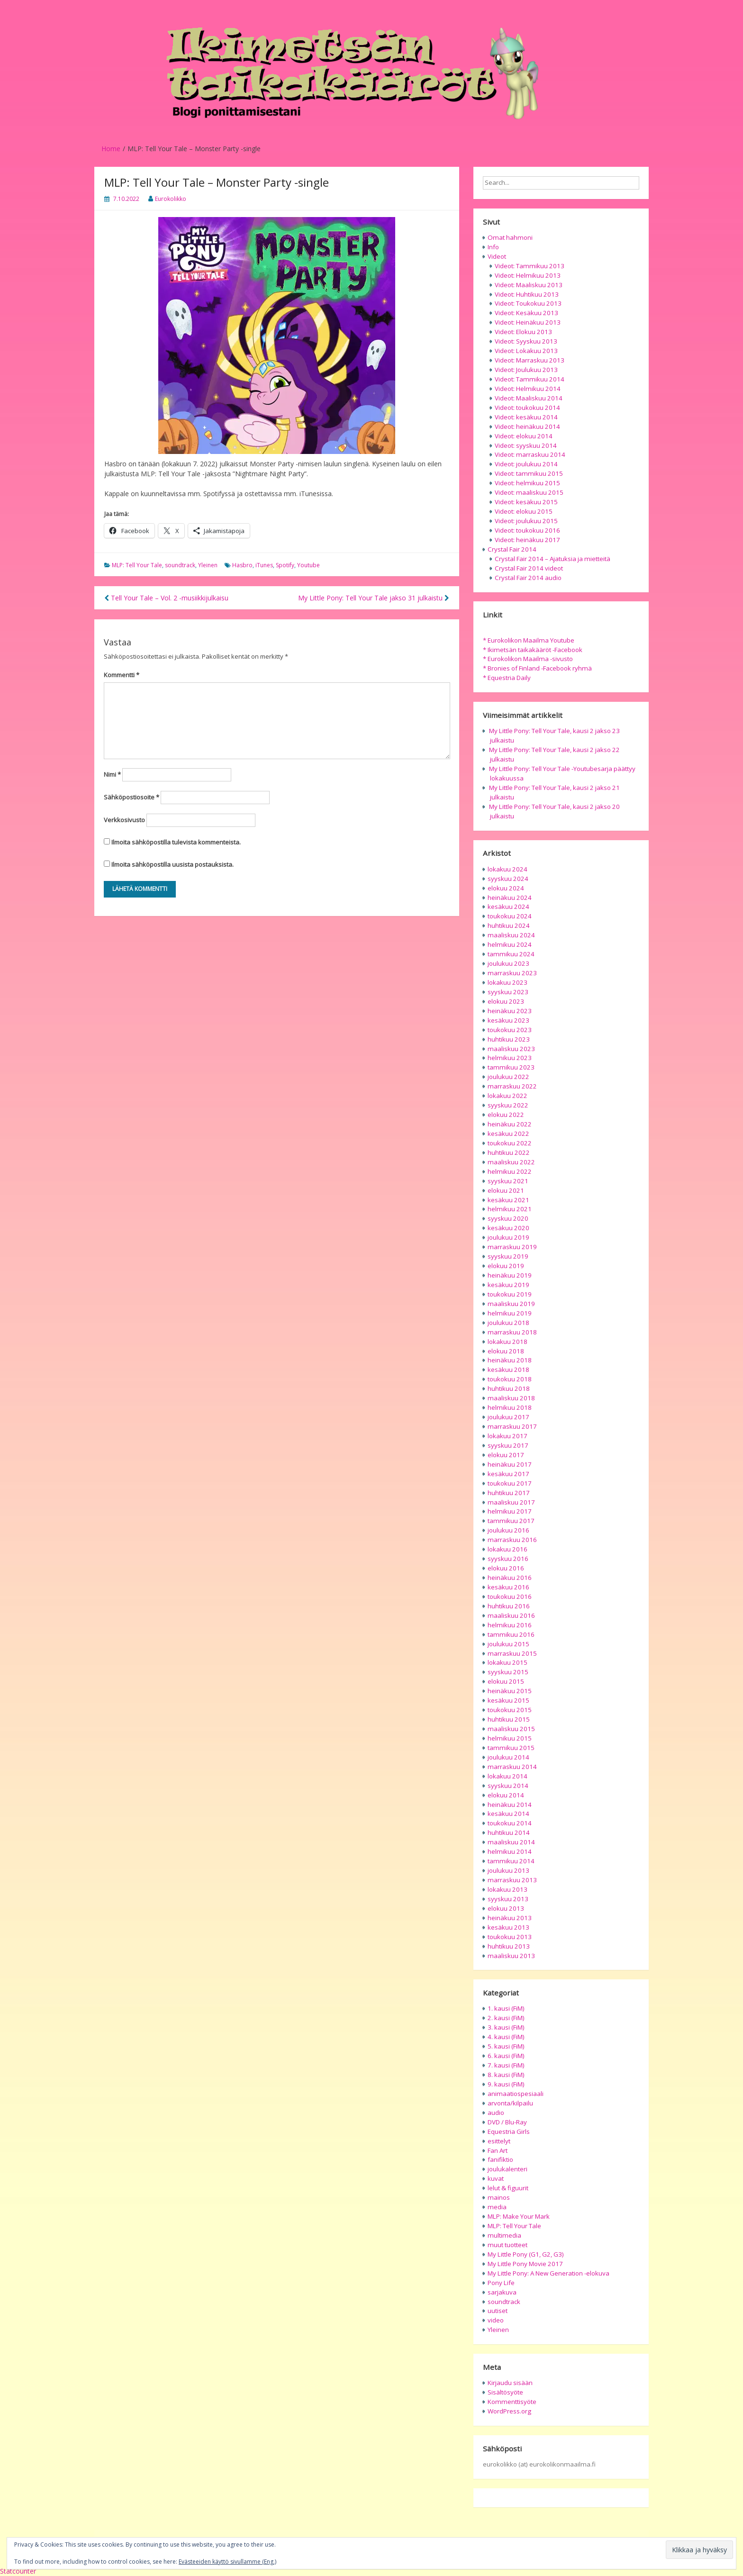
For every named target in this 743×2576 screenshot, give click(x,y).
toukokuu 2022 (510, 1143)
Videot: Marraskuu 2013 (529, 360)
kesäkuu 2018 (508, 1369)
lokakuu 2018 (507, 1341)
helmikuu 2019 (510, 1313)
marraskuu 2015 (512, 1653)
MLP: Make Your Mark (519, 2216)
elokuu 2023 (506, 1001)
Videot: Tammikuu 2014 (529, 379)
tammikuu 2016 (511, 1634)
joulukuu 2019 (508, 1237)
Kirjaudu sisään (510, 2382)
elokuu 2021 (506, 1190)
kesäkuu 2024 (508, 906)
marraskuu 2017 (512, 1426)
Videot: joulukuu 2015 (526, 521)
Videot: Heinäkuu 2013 (528, 322)
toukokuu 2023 (510, 1029)
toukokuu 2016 (510, 1596)
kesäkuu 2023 (508, 1020)
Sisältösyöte (505, 2392)
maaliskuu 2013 (511, 1955)
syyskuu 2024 (508, 878)
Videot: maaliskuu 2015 (529, 492)
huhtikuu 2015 (509, 1719)
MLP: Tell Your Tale (137, 565)
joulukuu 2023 (508, 963)
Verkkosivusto (124, 820)
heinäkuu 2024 (510, 897)
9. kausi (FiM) (506, 2084)
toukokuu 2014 (510, 1823)
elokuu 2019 (506, 1265)
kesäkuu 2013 (508, 1927)
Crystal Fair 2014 (512, 549)
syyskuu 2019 (508, 1256)
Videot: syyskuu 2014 (526, 445)
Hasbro (242, 565)
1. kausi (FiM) (506, 2008)
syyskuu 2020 (508, 1218)
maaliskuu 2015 (511, 1728)
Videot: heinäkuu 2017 (527, 539)
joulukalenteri (507, 2169)
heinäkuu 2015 (510, 1691)
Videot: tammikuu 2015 (529, 473)
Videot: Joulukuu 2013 (526, 369)
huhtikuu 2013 (509, 1946)
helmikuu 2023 (510, 1057)
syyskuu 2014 (508, 1785)
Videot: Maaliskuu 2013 (528, 285)
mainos (499, 2197)
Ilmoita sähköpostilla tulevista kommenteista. (176, 842)
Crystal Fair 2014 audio (528, 577)
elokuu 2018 (506, 1351)
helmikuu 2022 (510, 1171)
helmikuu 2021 (510, 1209)
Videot (497, 256)
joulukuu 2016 (508, 1530)
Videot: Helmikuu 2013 (528, 275)
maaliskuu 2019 (511, 1303)
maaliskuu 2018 (511, 1398)
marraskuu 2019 (512, 1247)
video (496, 2320)
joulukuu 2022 (508, 1076)
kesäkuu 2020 (508, 1228)
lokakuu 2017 (507, 1436)
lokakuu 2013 (507, 1889)
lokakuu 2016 (507, 1549)
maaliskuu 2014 (511, 1842)
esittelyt (499, 2141)
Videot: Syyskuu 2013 (526, 341)
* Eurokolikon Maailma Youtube (528, 640)
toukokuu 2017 (510, 1483)
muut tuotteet (507, 2244)
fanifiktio (500, 2159)
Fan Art (497, 2150)
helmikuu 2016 (510, 1625)
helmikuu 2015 (510, 1738)
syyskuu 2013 (508, 1899)
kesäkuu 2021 (508, 1200)
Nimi (112, 774)
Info (493, 247)
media (497, 2207)
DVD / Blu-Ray (507, 2122)
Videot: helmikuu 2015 (527, 483)
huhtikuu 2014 (509, 1832)
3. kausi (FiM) (506, 2027)
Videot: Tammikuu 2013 (529, 266)
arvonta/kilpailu (510, 2103)
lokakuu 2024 (507, 869)
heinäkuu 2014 (510, 1804)
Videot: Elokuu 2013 (523, 331)
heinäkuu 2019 (510, 1275)
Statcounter (18, 2571)
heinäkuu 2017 (510, 1464)
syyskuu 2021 (508, 1181)
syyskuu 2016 (508, 1558)
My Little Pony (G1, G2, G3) (526, 2254)
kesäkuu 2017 (508, 1473)
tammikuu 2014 (511, 1861)
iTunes (264, 565)
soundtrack (180, 565)
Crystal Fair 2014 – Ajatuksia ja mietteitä (552, 558)
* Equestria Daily (507, 677)
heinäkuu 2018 (510, 1360)
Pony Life (501, 2282)
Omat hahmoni (510, 237)
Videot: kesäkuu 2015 (526, 502)
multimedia (504, 2235)
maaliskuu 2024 (511, 935)
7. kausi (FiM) (506, 2065)
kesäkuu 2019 (508, 1284)
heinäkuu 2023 (510, 1011)
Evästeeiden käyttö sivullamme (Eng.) (227, 2562)
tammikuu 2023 (511, 1067)
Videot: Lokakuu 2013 (526, 350)
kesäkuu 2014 (508, 1813)
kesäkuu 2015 (508, 1700)
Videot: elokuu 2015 (524, 511)
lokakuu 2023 (507, 982)
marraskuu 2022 (512, 1086)
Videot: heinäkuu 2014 (527, 426)
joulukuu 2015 (508, 1644)
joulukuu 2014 (508, 1757)
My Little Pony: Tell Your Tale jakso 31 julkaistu (373, 597)
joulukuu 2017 (508, 1417)
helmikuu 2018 (510, 1407)
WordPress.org (509, 2411)
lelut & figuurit (508, 2188)
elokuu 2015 (506, 1681)
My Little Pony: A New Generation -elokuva (548, 2273)
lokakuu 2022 (507, 1095)
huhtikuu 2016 (509, 1606)
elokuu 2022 (506, 1114)
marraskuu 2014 (512, 1766)
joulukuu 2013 (508, 1870)
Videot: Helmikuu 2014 (528, 388)
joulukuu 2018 (508, 1322)
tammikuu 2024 (511, 954)
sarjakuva (502, 2292)
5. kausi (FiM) (506, 2046)
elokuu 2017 (506, 1455)
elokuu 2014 (506, 1795)
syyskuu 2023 (508, 992)
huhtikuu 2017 (509, 1492)
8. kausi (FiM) (506, 2074)
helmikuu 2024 (510, 944)
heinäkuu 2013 (510, 1918)
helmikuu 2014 (510, 1851)
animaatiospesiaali (516, 2093)
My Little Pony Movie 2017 (525, 2263)
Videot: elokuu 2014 (524, 436)
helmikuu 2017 (510, 1511)
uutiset (497, 2310)
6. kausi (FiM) (506, 2055)
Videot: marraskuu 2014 (530, 454)
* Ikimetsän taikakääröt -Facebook (532, 649)
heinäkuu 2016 (510, 1577)
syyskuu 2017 (508, 1445)
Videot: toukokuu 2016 (527, 530)
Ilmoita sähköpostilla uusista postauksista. (172, 864)
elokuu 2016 (506, 1568)
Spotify (285, 565)
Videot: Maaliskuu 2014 (528, 398)
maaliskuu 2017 (511, 1502)
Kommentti (121, 675)
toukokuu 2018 (510, 1379)
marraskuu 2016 (512, 1539)
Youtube (308, 565)
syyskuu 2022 (508, 1105)
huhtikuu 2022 (509, 1152)
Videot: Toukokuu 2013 (528, 303)
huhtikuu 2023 (509, 1039)
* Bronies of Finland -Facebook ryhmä (537, 668)
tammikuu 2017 (511, 1520)
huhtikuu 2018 (509, 1388)
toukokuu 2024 (510, 916)
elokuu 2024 (506, 888)
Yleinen (207, 565)
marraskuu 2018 (512, 1332)
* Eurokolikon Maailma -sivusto (528, 658)
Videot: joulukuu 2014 (526, 464)
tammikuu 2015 (511, 1747)
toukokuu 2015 (510, 1709)
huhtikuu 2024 (509, 925)
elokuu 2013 (506, 1908)
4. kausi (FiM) (506, 2036)
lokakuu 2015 (507, 1662)
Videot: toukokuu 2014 (527, 407)
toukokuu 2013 (510, 1936)
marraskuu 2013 (512, 1880)
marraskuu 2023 (512, 973)
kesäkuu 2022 (508, 1133)
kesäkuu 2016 (508, 1587)
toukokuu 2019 (510, 1294)
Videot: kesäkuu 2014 (526, 417)
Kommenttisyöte (512, 2401)
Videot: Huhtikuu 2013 (527, 294)
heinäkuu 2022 (510, 1124)
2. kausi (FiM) (506, 2018)
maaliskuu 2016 (511, 1615)
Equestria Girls (509, 2131)
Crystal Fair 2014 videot (529, 568)
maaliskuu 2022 (511, 1162)
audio (496, 2112)
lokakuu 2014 (507, 1776)
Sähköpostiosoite (131, 797)
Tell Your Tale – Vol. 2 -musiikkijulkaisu (166, 597)
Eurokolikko (170, 199)
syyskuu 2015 (508, 1672)
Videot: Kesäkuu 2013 (526, 312)
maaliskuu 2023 (511, 1048)
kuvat (496, 2178)
